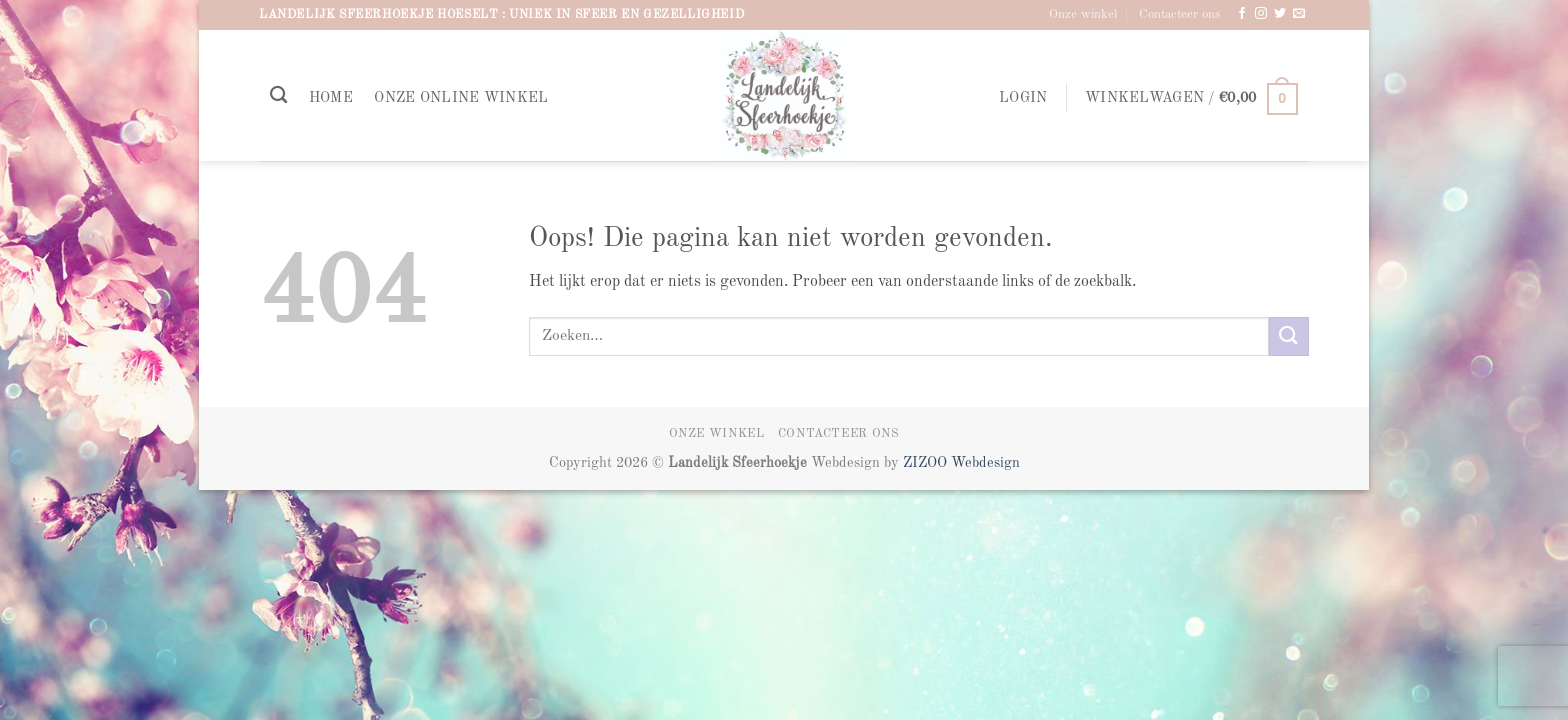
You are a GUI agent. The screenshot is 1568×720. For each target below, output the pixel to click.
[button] (1023, 98)
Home (331, 98)
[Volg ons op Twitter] (1280, 14)
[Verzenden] (1289, 336)
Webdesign (985, 463)
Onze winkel (1083, 14)
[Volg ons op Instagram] (1261, 14)
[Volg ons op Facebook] (1242, 14)
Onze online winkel (461, 98)
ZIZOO (927, 463)
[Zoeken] (278, 95)
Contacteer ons (1180, 14)
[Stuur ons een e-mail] (1299, 14)
